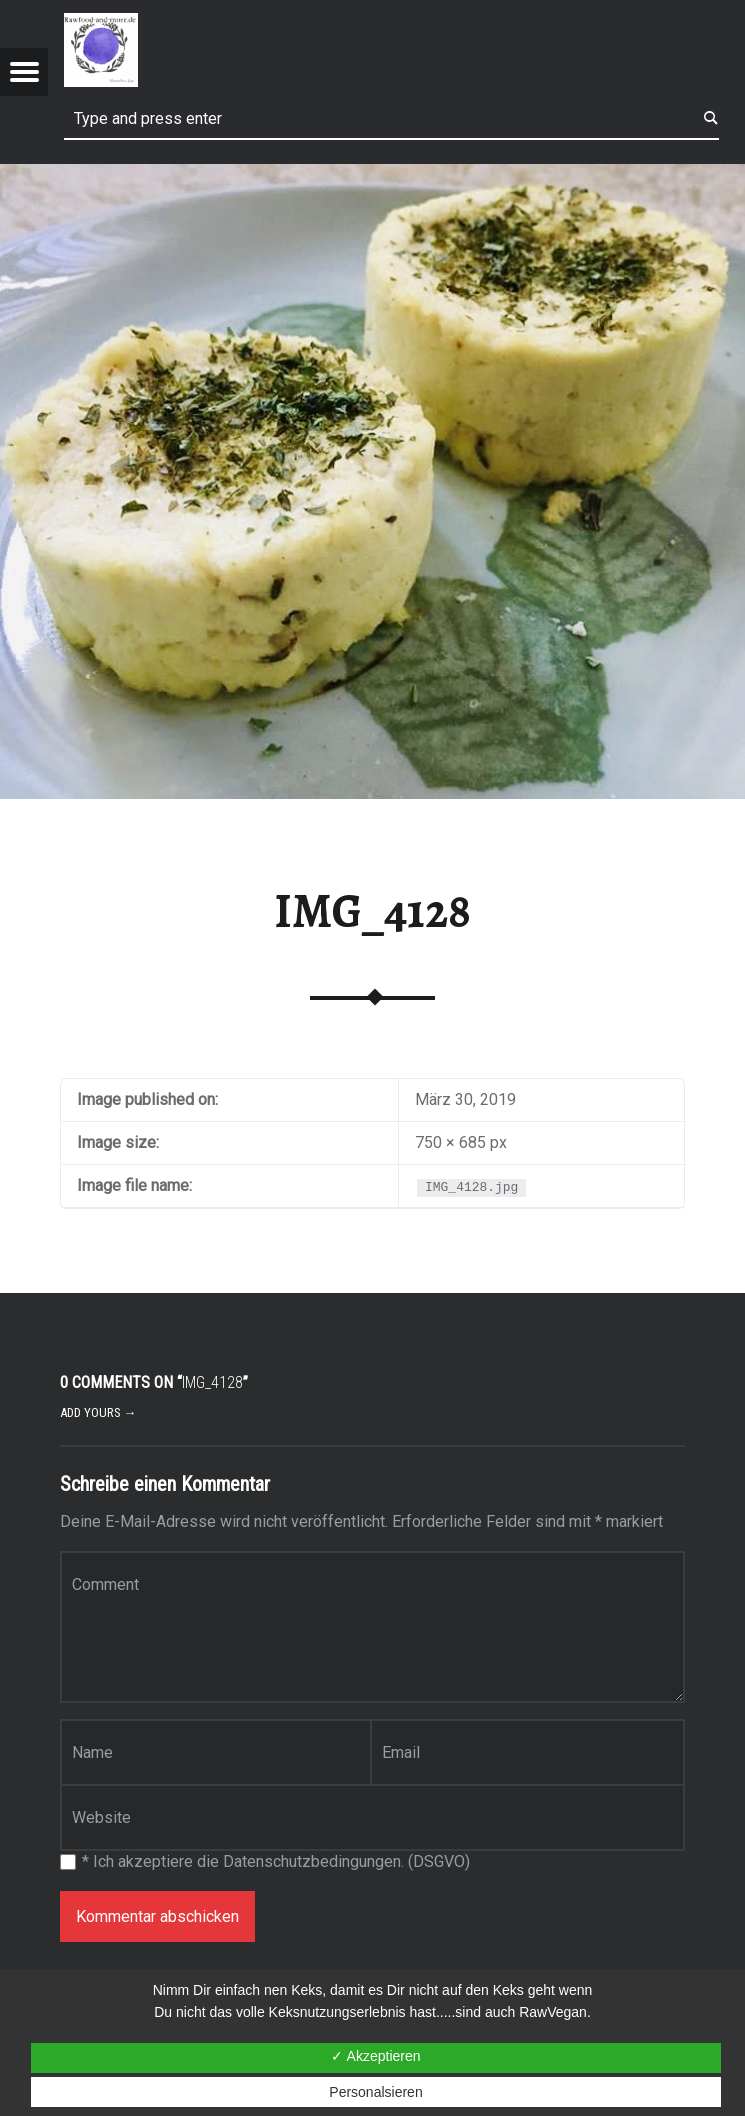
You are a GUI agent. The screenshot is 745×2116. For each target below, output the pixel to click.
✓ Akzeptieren (375, 2056)
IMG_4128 (372, 911)
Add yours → (98, 1412)
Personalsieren (375, 2092)
